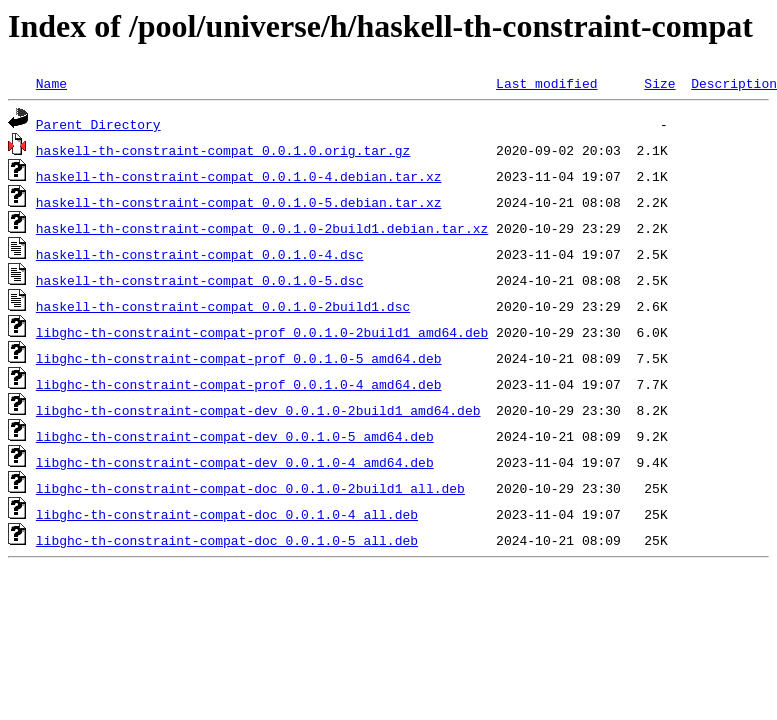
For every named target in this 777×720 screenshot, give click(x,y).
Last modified (546, 83)
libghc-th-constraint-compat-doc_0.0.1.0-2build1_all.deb (250, 488)
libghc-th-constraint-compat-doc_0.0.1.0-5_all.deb (227, 540)
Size (659, 83)
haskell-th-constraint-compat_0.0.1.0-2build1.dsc (223, 306)
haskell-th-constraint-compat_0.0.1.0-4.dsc (200, 254)
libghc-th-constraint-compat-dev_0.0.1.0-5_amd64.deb (235, 436)
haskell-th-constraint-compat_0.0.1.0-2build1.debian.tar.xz (262, 228)
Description (734, 83)
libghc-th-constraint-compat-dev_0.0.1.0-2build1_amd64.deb (258, 410)
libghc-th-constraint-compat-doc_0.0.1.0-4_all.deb (227, 514)
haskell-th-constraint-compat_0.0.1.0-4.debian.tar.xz (239, 176)
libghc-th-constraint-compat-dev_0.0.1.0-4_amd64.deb (235, 462)
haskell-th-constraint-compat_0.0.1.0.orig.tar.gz (223, 150)
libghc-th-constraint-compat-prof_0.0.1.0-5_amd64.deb (239, 358)
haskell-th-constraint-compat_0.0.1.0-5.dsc (200, 280)
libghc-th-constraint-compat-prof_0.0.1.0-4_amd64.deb (239, 384)
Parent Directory (98, 124)
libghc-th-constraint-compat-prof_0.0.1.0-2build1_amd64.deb (262, 332)
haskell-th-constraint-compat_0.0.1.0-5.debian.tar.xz (239, 202)
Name (51, 83)
